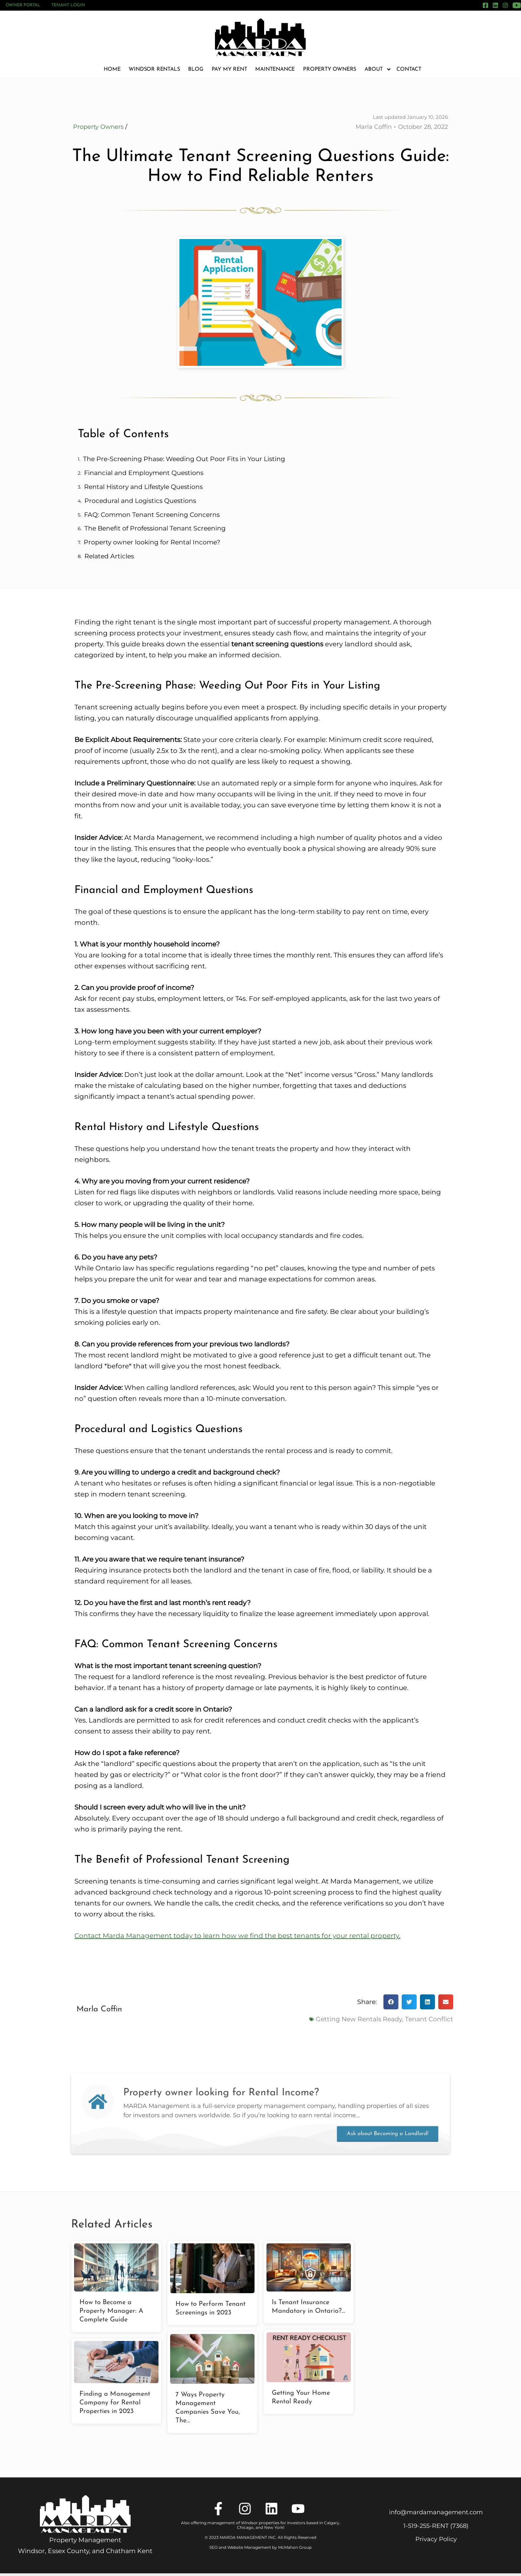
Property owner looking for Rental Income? (152, 544)
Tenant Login (68, 5)
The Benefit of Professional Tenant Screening (155, 530)
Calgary (331, 2524)
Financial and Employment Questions (143, 474)
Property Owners (329, 69)
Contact (408, 69)
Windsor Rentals (154, 69)
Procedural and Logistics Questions (140, 502)
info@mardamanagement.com (436, 2514)
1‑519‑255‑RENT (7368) (436, 2527)
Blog (195, 69)
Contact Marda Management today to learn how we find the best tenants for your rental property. (237, 1937)
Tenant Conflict (429, 2020)
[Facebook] (485, 5)
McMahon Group (295, 2548)
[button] (390, 2003)
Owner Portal (23, 5)
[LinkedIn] (495, 5)
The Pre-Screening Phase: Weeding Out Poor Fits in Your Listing (184, 460)
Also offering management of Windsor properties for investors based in (252, 2524)
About (376, 69)
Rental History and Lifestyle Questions (143, 488)
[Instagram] (505, 5)
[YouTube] (516, 5)
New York (273, 2529)
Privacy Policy (436, 2541)
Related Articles (109, 557)
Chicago (245, 2529)
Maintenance (275, 69)
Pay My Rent (229, 69)
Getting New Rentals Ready (359, 2020)
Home (112, 69)
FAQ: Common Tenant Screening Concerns (152, 516)
